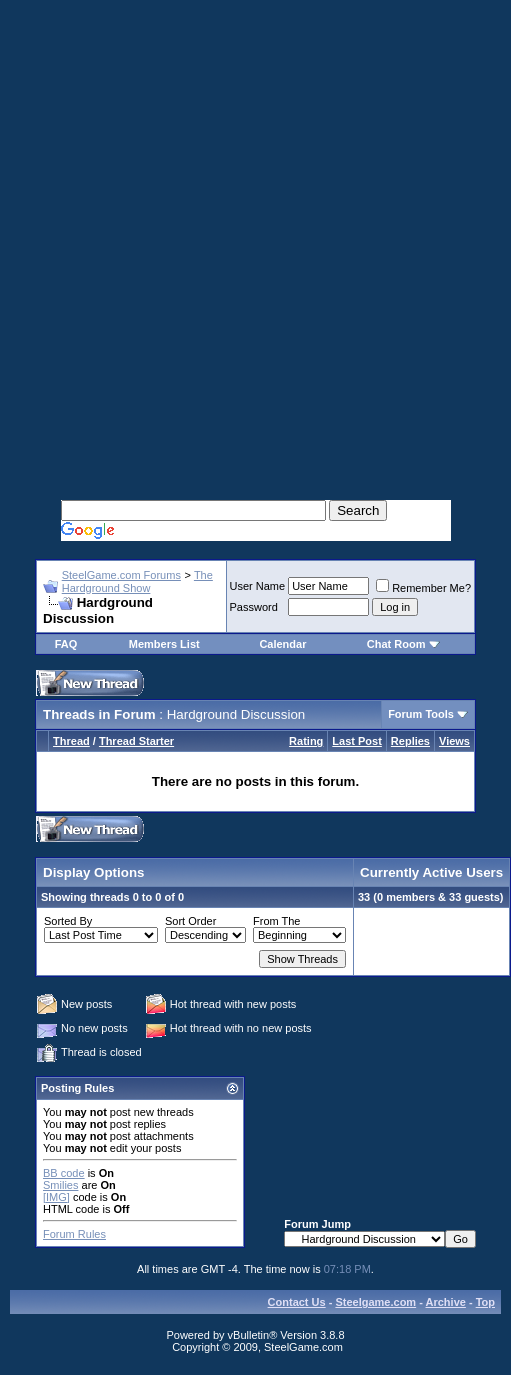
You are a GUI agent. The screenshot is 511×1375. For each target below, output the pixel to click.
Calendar (282, 644)
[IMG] (56, 1197)
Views (454, 741)
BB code (64, 1173)
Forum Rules (74, 1234)
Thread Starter (136, 741)
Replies (410, 741)
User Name (258, 586)
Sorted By (68, 921)
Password (254, 607)
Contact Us (297, 1302)
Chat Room (398, 644)
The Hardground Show (137, 581)
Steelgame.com (375, 1302)
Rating (306, 741)
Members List (164, 644)
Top (485, 1302)
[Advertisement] (250, 228)
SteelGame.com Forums (121, 575)
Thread (71, 741)
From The (276, 921)
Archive (446, 1302)
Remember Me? (423, 588)
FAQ (66, 644)
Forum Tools (421, 714)
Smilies (60, 1185)
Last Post (357, 741)
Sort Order (190, 921)
